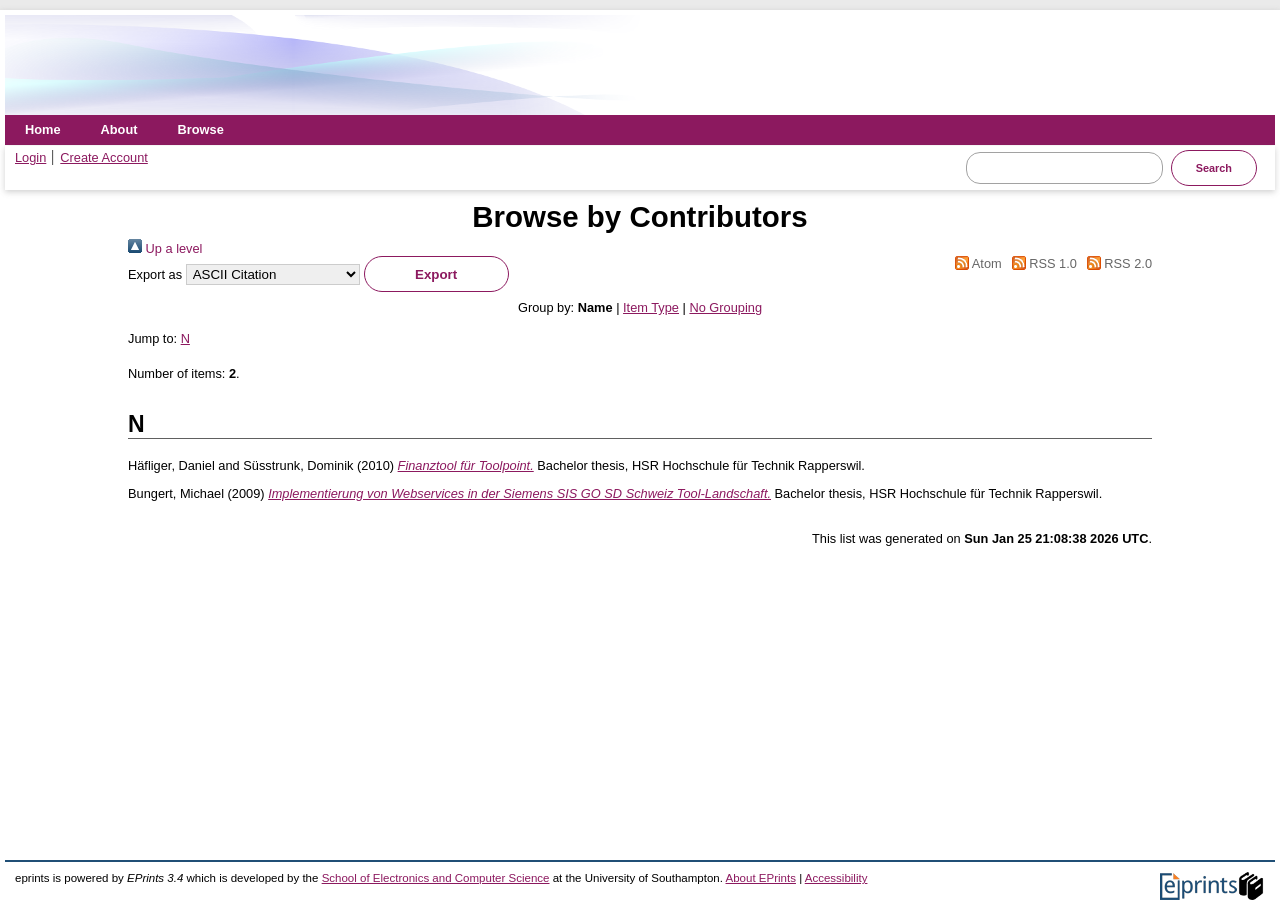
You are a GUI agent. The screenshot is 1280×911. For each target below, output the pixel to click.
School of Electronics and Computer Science (436, 878)
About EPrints (761, 878)
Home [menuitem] (43, 129)
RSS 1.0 (1041, 263)
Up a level (165, 248)
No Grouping (725, 307)
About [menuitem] (119, 129)
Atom (975, 263)
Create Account (104, 157)
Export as (155, 274)
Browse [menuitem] (201, 129)
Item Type (651, 307)
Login (30, 157)
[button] (436, 274)
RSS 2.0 (1116, 263)
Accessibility (836, 878)
